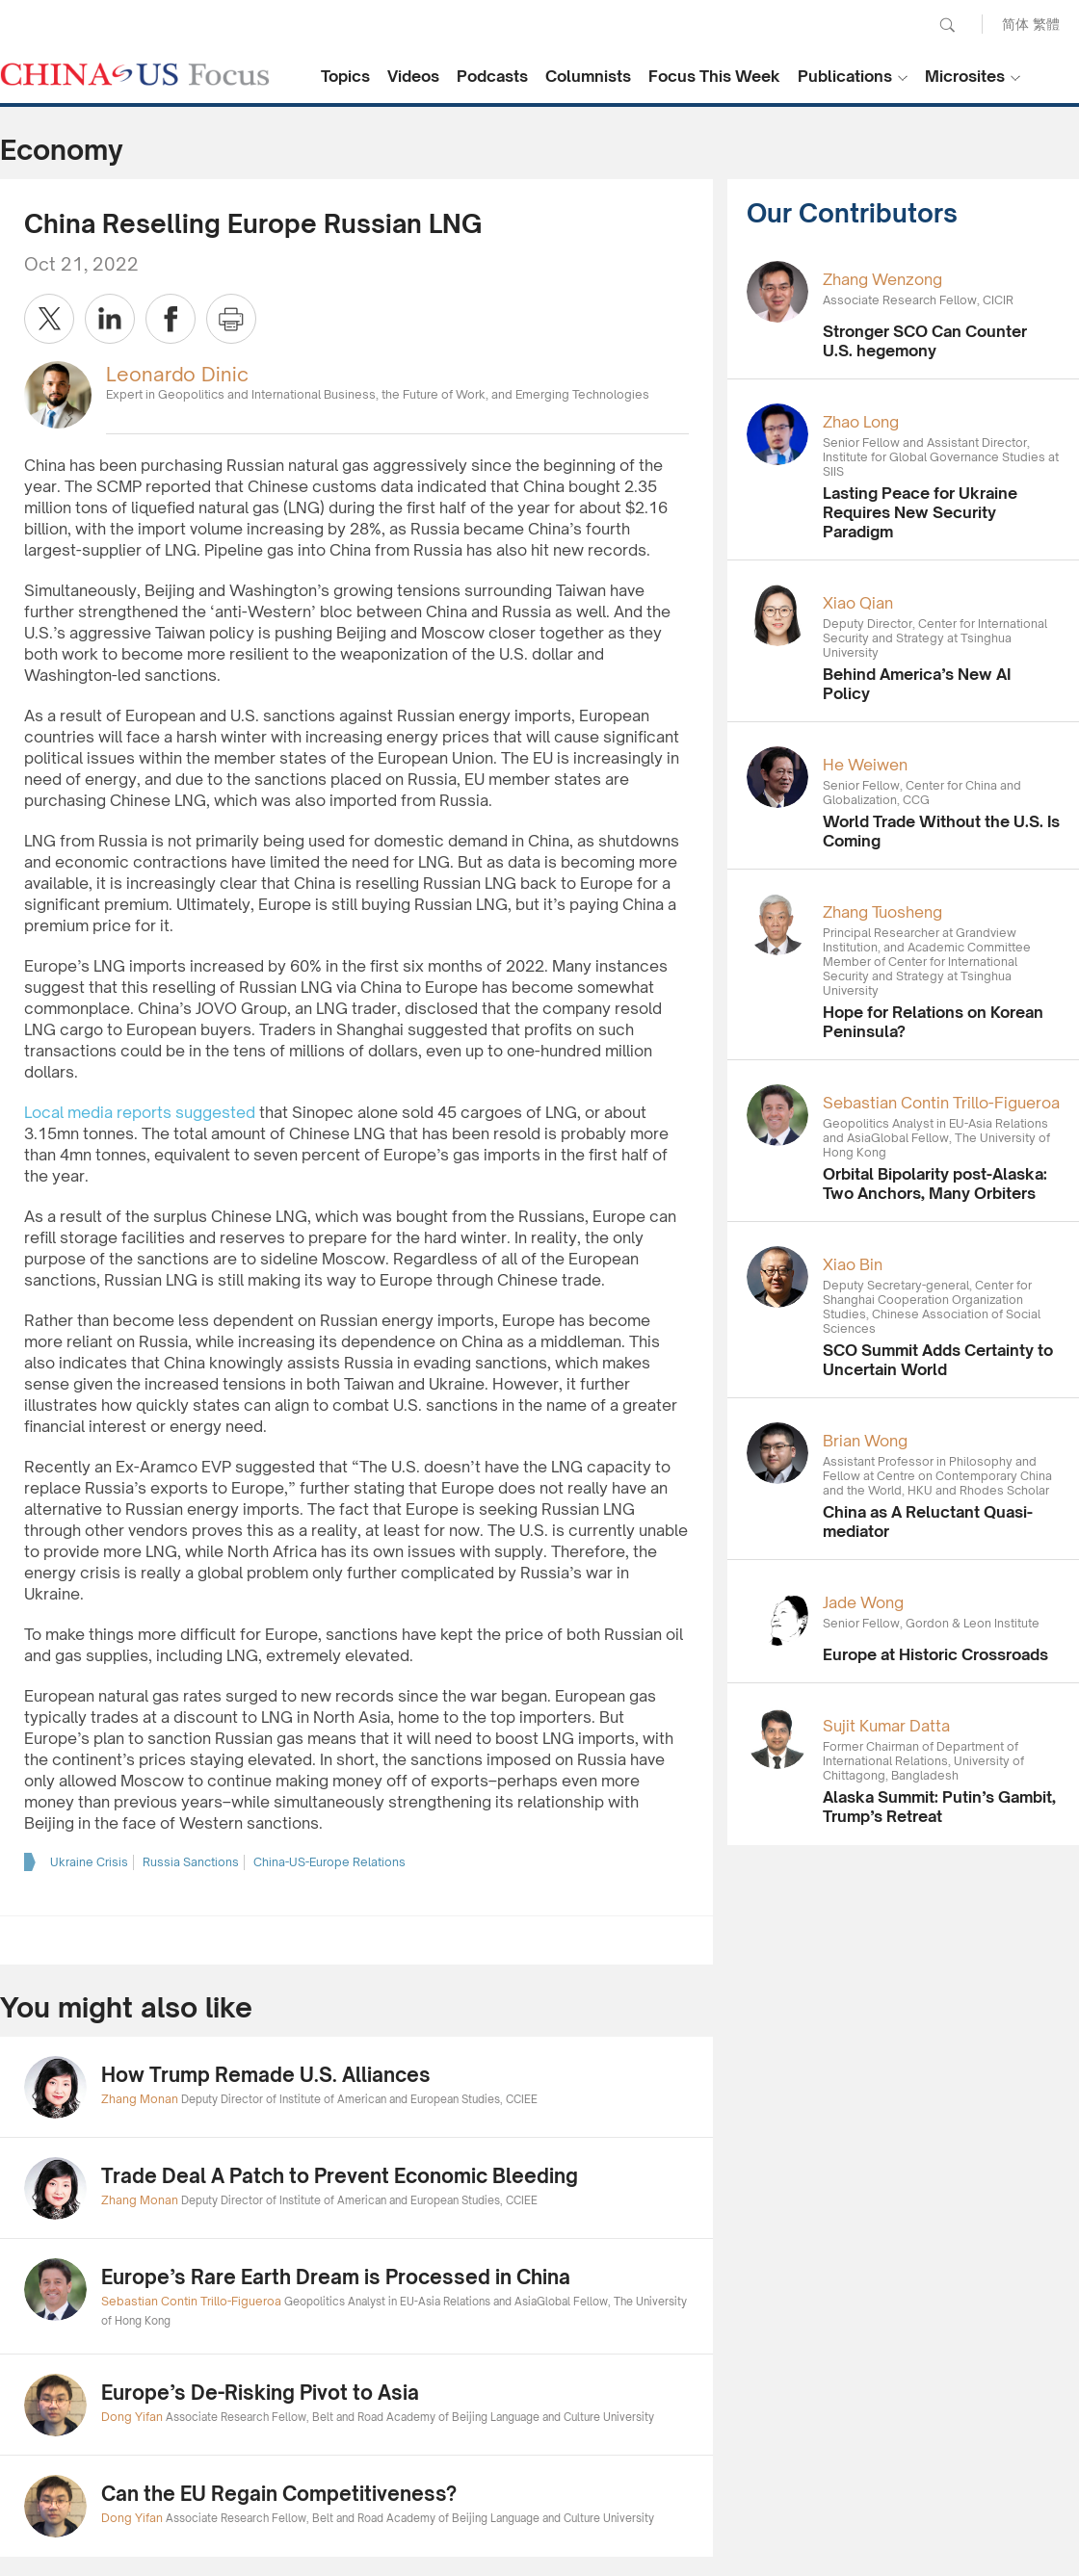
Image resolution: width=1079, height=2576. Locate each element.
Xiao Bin (852, 1264)
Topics (345, 76)
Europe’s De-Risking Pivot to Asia (260, 2393)
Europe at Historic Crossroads (935, 1654)
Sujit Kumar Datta (886, 1725)
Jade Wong (863, 1602)
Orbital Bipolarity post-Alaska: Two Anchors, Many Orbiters (935, 1183)
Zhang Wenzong (882, 279)
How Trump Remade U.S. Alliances (266, 2075)
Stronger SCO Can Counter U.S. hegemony (925, 341)
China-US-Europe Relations (329, 1862)
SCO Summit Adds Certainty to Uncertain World (938, 1359)
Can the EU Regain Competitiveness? (279, 2494)
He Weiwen (865, 764)
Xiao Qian (858, 602)
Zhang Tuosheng (882, 912)
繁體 (1046, 23)
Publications (845, 76)
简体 (1015, 23)
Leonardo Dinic (177, 374)
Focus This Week (714, 76)
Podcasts (492, 76)
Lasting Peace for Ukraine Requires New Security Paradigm (920, 512)
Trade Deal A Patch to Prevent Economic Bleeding (339, 2176)
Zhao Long (861, 421)
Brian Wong (865, 1440)
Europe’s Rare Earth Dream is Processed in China (335, 2277)
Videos (413, 76)
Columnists (588, 76)
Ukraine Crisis (89, 1862)
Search (947, 25)
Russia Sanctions (191, 1862)
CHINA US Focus (135, 74)
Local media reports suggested (139, 1112)
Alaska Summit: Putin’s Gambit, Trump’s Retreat (939, 1806)
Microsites (965, 76)
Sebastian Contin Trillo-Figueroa (941, 1102)
